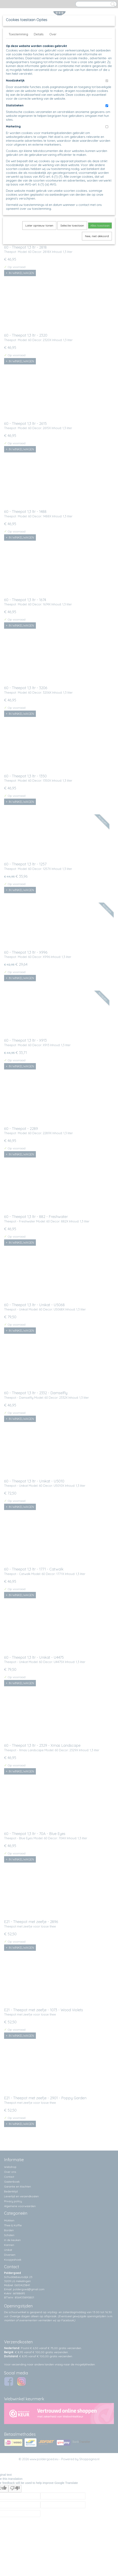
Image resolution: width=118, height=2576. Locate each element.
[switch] (107, 80)
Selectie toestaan (72, 225)
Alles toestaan (100, 225)
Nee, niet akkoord (97, 236)
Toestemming (18, 34)
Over (53, 34)
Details (39, 34)
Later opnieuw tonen (39, 225)
